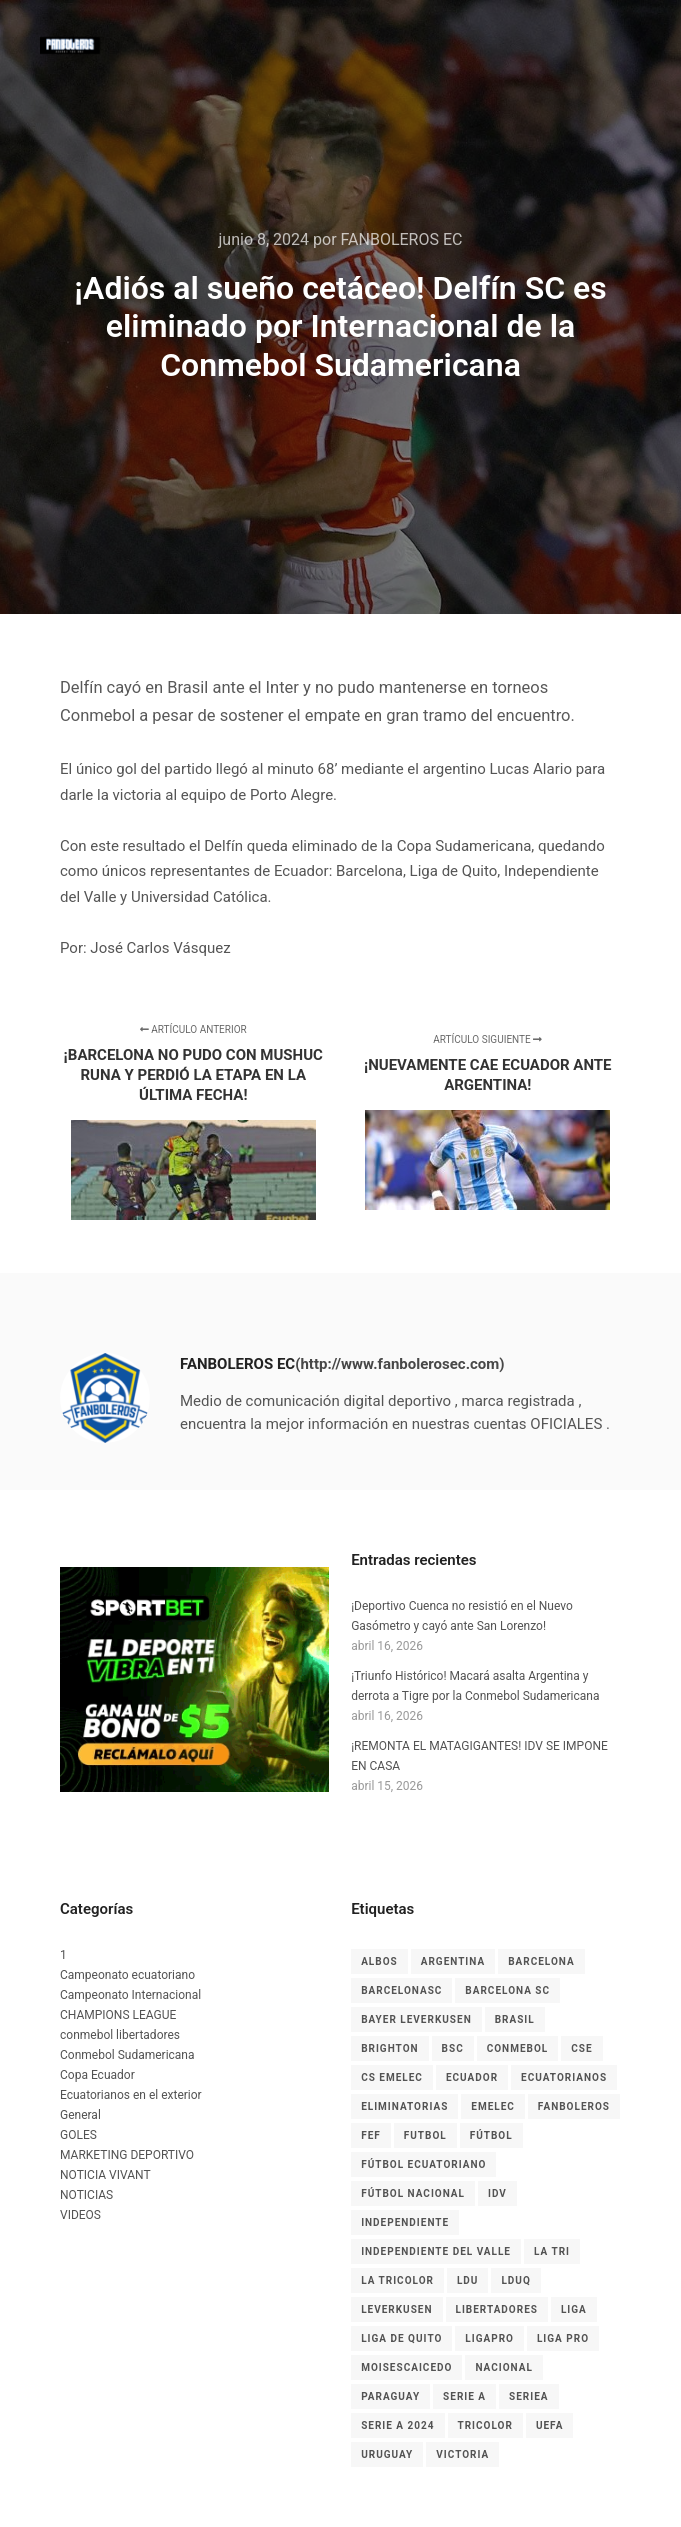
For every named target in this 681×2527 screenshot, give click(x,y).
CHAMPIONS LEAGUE (118, 2015)
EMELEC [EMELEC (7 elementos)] (493, 2106)
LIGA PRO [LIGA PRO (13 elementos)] (563, 2338)
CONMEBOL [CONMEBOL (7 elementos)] (518, 2048)
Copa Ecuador (97, 2075)
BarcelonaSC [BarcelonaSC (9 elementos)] (401, 1990)
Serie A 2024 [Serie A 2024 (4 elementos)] (397, 2425)
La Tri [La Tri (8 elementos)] (552, 2251)
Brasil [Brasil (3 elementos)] (515, 2019)
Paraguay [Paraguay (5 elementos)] (390, 2396)
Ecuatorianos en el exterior (131, 2095)
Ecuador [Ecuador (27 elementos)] (472, 2077)
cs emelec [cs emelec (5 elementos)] (392, 2077)
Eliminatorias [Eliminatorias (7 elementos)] (404, 2106)
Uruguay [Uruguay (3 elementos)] (387, 2454)
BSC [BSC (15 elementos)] (453, 2048)
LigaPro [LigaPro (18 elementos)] (489, 2338)
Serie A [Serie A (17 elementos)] (464, 2396)
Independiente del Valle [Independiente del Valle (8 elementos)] (436, 2251)
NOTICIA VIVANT (105, 2175)
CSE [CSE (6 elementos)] (581, 2048)
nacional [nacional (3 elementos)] (503, 2367)
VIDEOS (80, 2215)
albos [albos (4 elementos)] (379, 1961)
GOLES (78, 2135)
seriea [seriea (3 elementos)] (528, 2396)
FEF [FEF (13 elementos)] (371, 2135)
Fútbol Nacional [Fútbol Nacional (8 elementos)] (413, 2193)
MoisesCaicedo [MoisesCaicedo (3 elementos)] (406, 2367)
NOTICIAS (86, 2195)
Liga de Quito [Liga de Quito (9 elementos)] (401, 2338)
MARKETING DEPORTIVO (127, 2155)
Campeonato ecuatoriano (127, 1975)
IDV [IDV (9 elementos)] (497, 2193)
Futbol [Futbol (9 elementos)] (425, 2135)
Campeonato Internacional (130, 1995)
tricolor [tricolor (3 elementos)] (485, 2425)
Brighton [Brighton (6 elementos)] (389, 2048)
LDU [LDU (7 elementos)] (468, 2280)
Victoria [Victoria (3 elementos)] (462, 2454)
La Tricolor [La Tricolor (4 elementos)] (397, 2280)
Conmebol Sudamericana (127, 2055)
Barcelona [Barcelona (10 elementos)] (541, 1961)
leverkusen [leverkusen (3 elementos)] (396, 2309)
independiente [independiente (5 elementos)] (405, 2222)
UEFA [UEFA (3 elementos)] (550, 2425)
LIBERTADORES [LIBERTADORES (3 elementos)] (497, 2309)
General (80, 2115)
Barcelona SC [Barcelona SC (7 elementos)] (507, 1990)
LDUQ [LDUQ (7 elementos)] (515, 2280)
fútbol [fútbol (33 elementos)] (491, 2135)
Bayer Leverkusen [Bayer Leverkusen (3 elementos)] (416, 2019)
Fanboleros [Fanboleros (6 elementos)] (574, 2106)
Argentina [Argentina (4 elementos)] (453, 1961)
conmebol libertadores (120, 2035)
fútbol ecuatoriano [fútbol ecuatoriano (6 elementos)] (423, 2164)
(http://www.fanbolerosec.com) (399, 1364)
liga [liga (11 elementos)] (574, 2309)
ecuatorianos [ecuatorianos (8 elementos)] (564, 2077)
